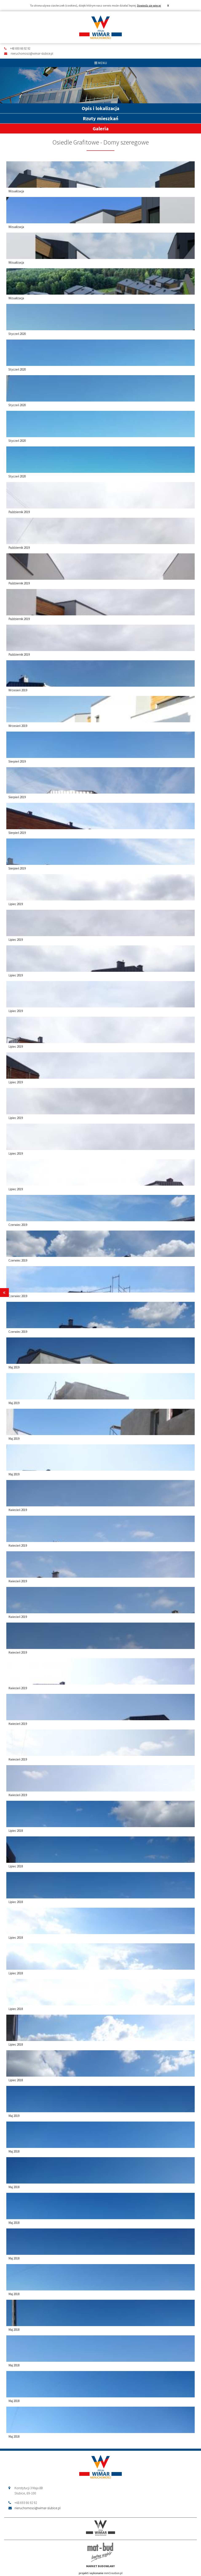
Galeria (101, 128)
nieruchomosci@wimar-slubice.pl (32, 53)
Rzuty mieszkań (100, 118)
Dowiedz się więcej (149, 5)
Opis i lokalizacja (100, 108)
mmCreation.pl (113, 2573)
